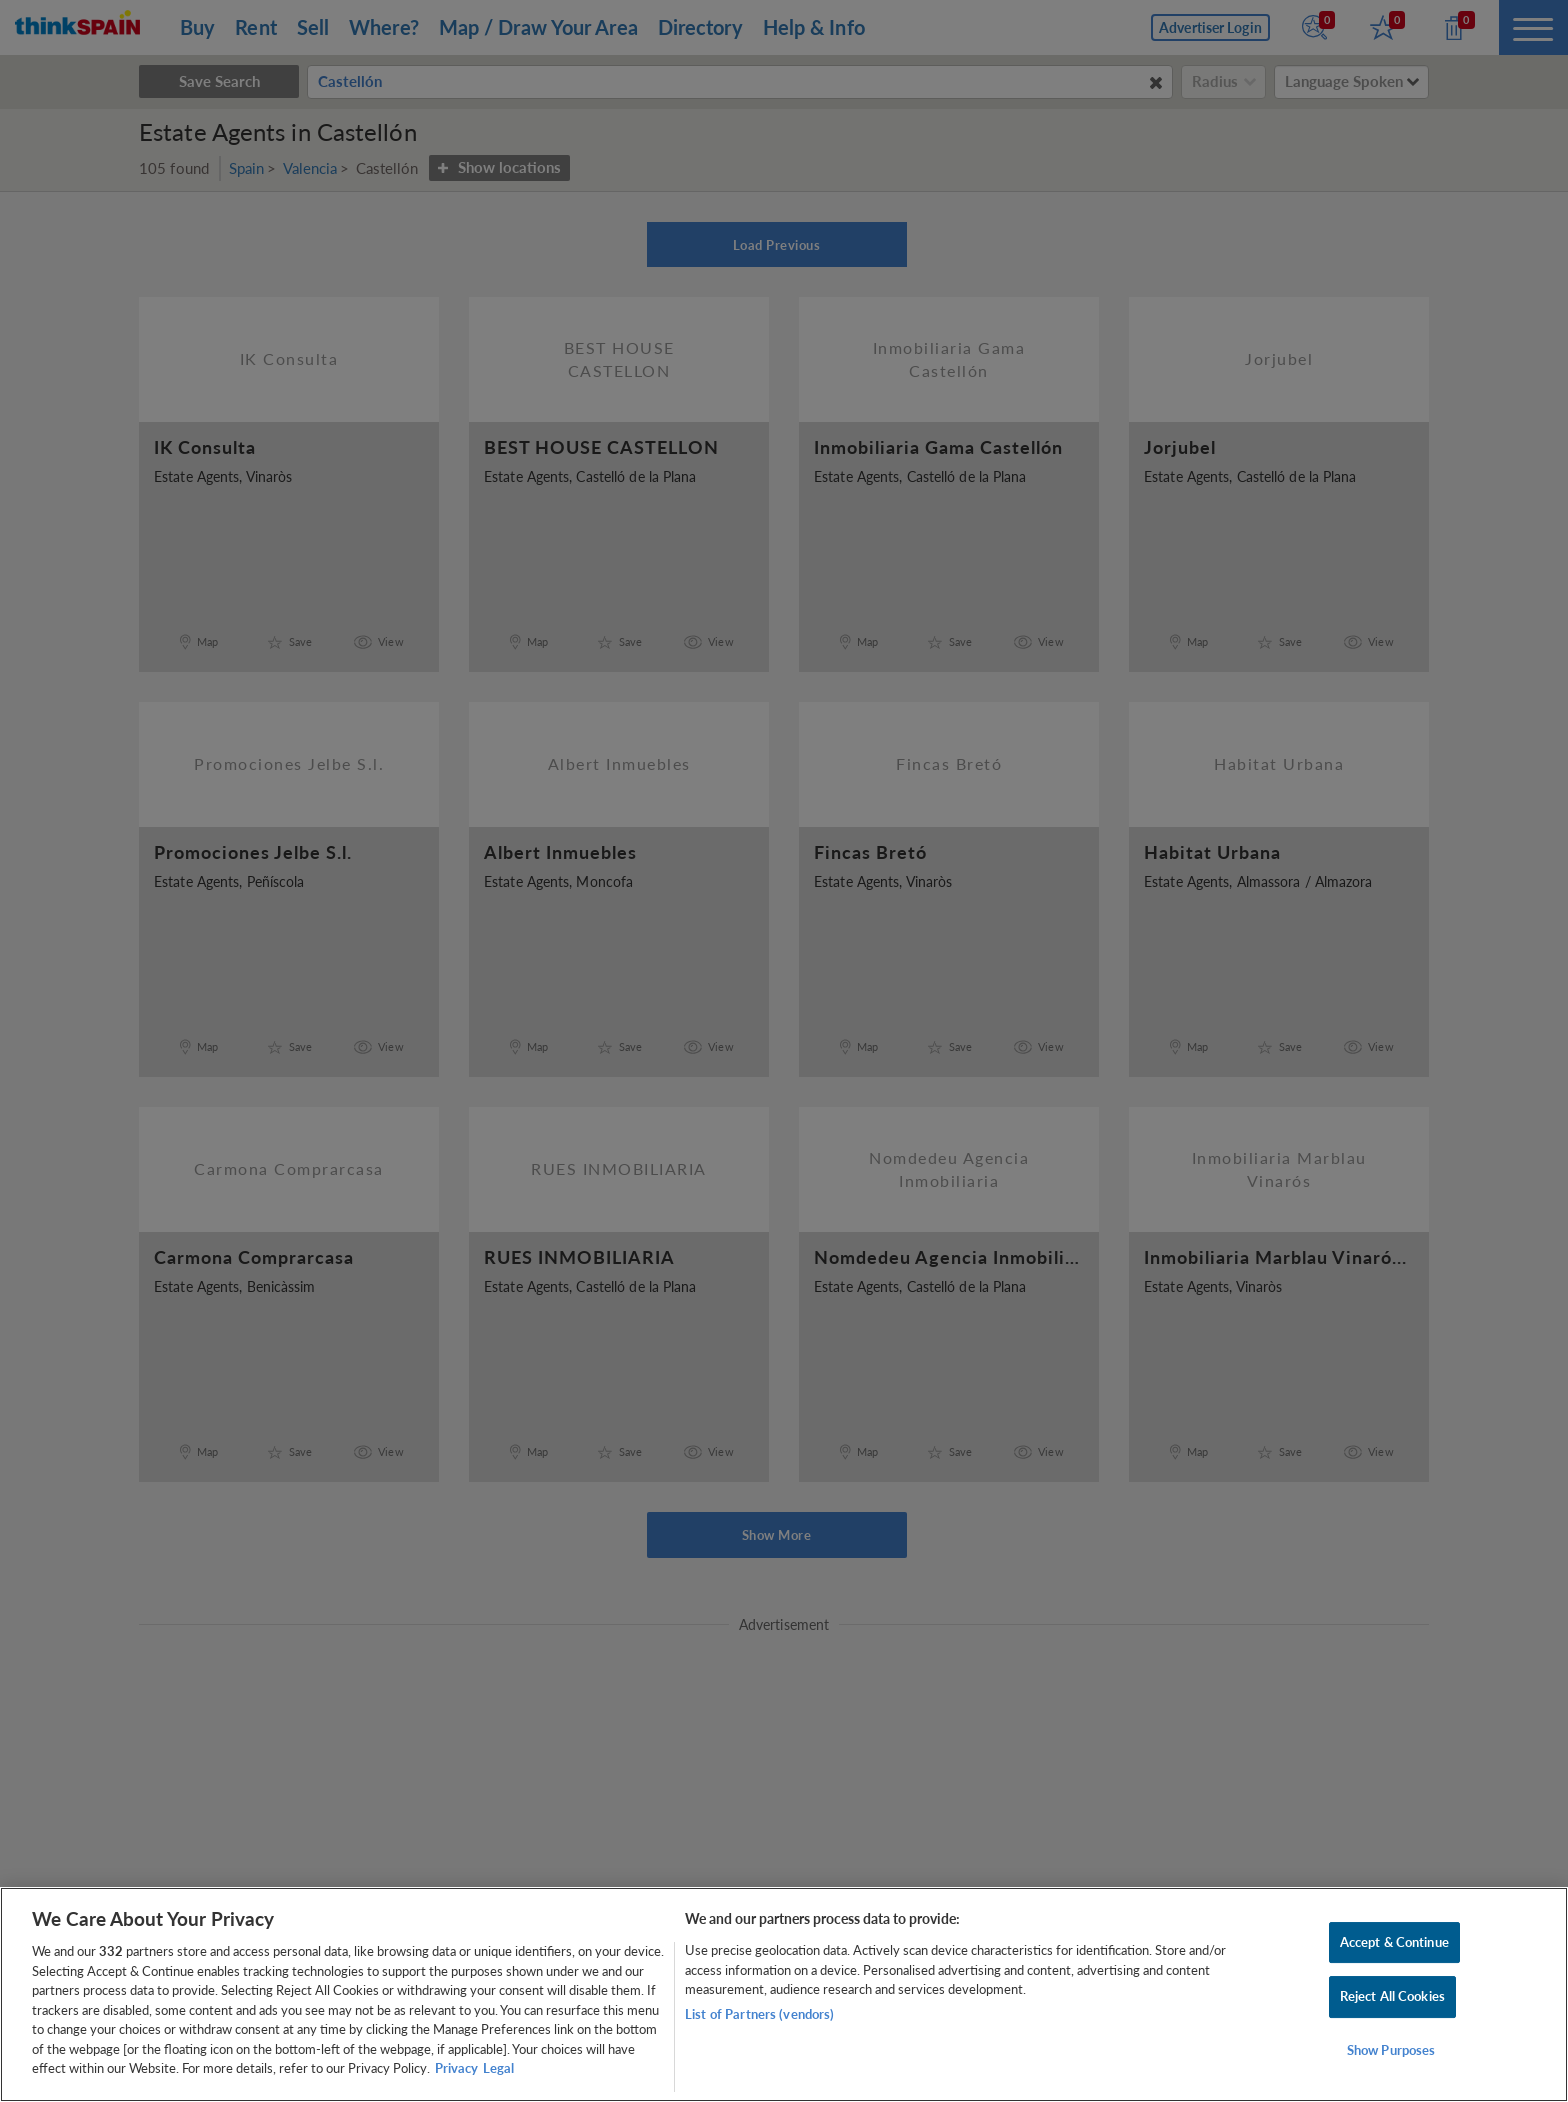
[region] (784, 1994)
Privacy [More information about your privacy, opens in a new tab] (456, 2068)
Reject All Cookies (1392, 1996)
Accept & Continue (1394, 1942)
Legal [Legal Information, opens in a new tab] (498, 2068)
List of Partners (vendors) (759, 2014)
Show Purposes (1391, 2050)
